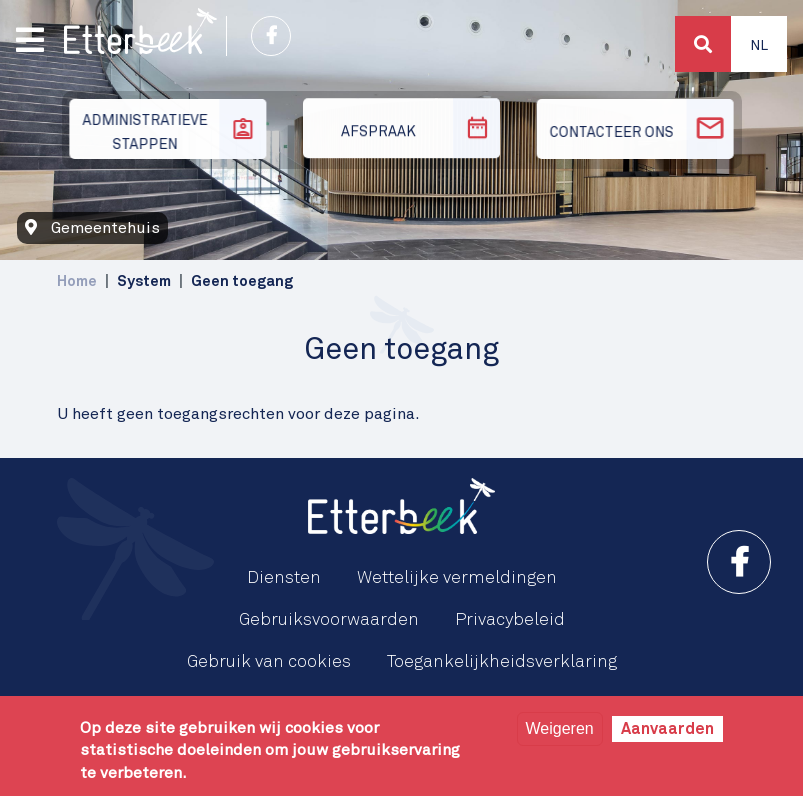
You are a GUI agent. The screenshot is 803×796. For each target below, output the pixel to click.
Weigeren (560, 728)
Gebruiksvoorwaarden (329, 620)
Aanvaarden (667, 729)
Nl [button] (759, 46)
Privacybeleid (510, 620)
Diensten (284, 578)
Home (77, 281)
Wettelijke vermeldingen (457, 578)
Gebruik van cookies (269, 662)
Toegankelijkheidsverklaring (502, 662)
